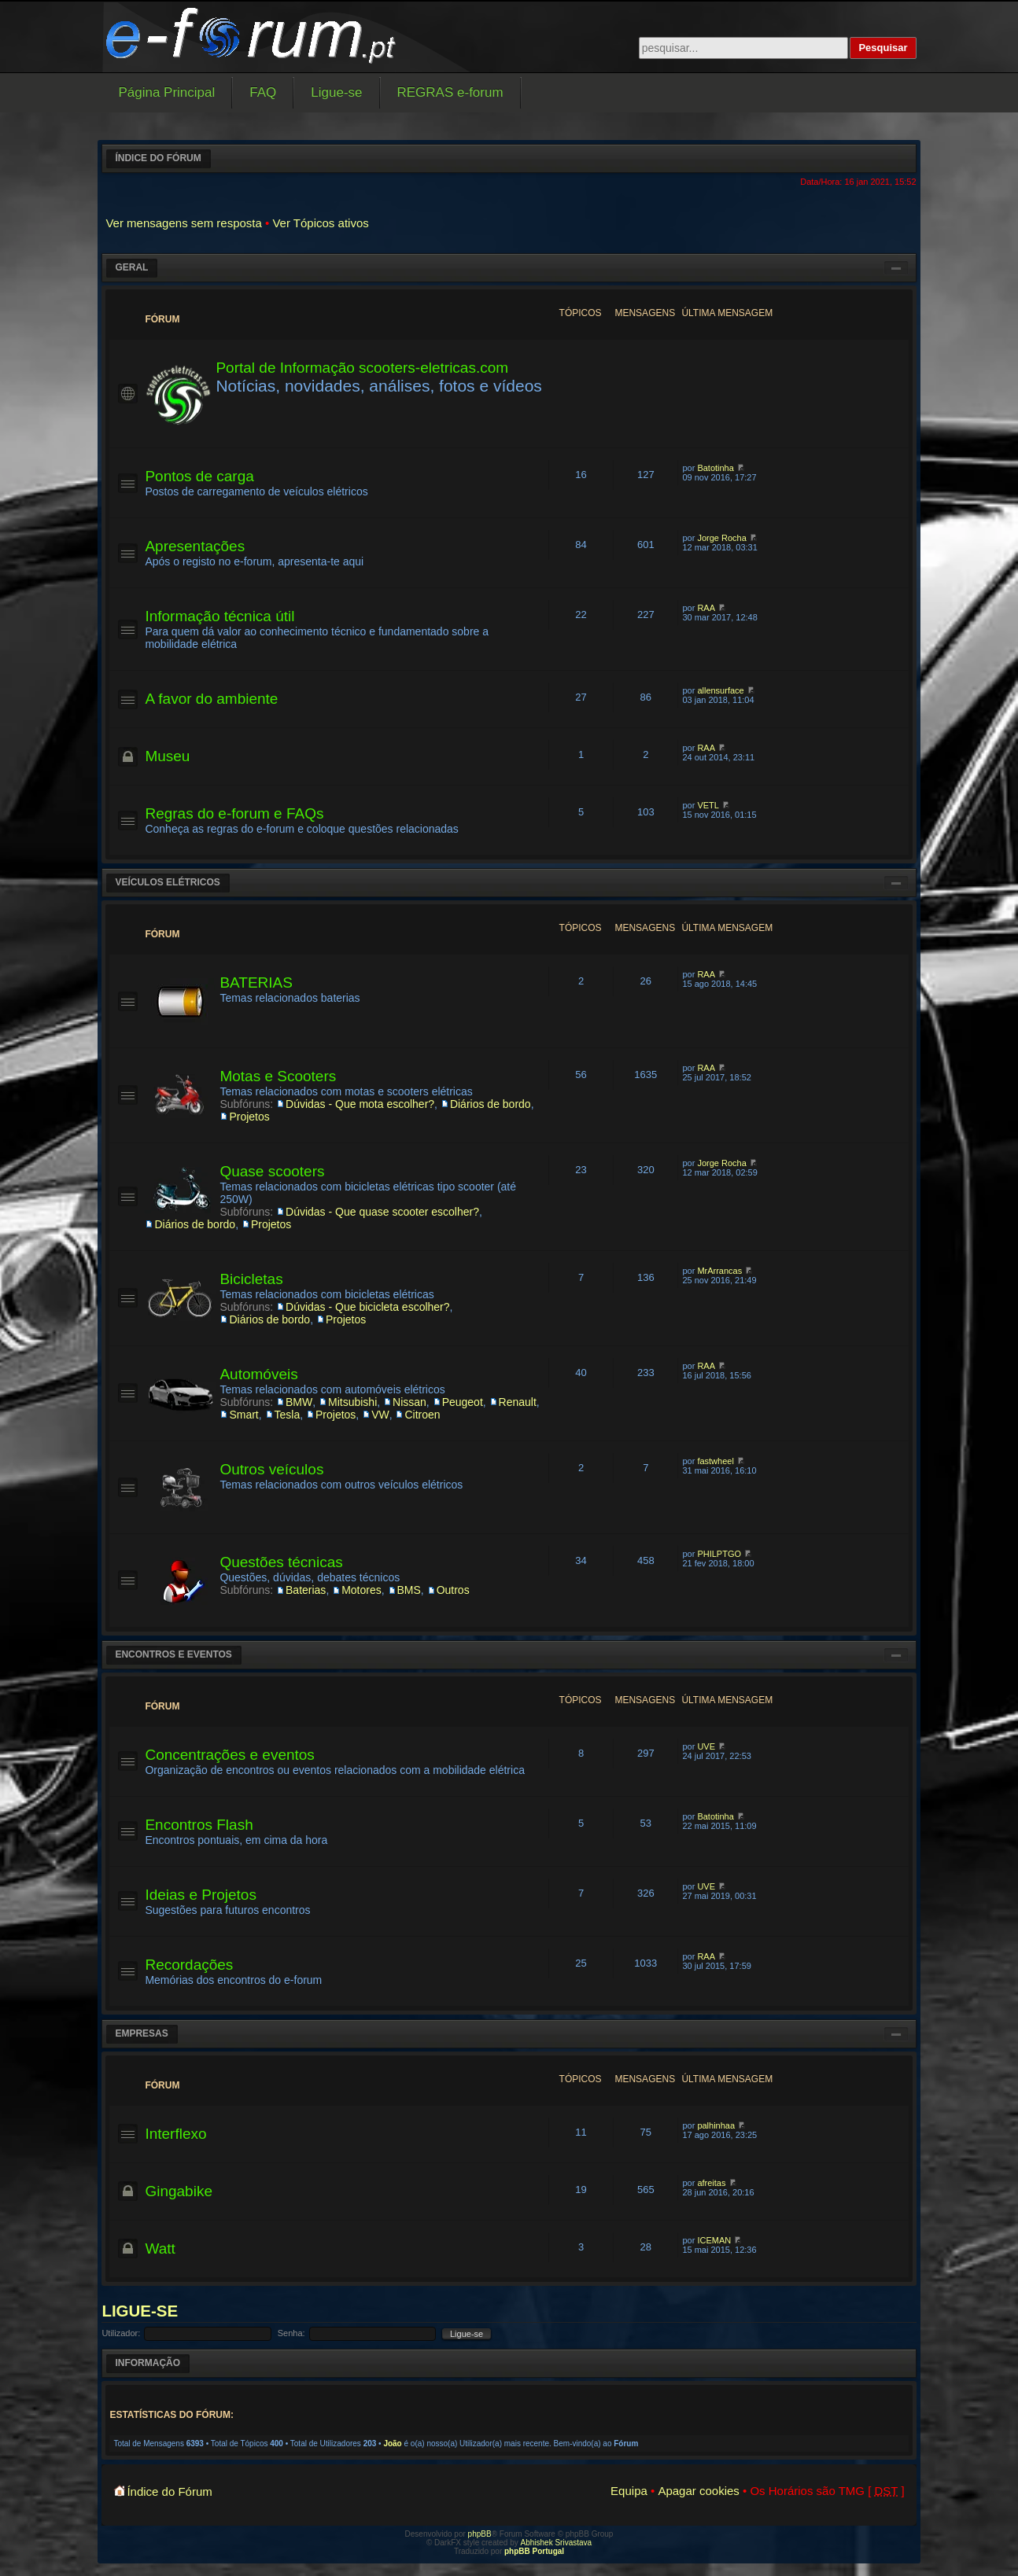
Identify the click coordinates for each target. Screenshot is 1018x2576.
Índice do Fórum (158, 158)
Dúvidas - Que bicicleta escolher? (368, 1307)
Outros (453, 1590)
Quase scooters (271, 1171)
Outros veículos (271, 1469)
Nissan (409, 1402)
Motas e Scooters (277, 1076)
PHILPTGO (719, 1553)
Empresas (141, 2033)
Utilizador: (120, 2333)
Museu (167, 756)
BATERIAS (256, 982)
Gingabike (178, 2191)
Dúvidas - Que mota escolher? (360, 1104)
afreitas (711, 2183)
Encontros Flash (199, 1824)
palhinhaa (716, 2125)
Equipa (628, 2490)
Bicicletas (250, 1279)
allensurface (720, 690)
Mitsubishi (352, 1402)
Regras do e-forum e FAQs (234, 813)
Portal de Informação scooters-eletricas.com (362, 367)
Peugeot (462, 1402)
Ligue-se (139, 2311)
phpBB (480, 2534)
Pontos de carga (199, 476)
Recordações (189, 1964)
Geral (131, 267)
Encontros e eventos (173, 1654)
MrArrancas (719, 1270)
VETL (708, 805)
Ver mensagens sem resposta (183, 223)
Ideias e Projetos (200, 1894)
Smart (243, 1414)
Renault (518, 1402)
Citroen (422, 1414)
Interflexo (175, 2133)
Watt (160, 2248)
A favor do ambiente (211, 698)
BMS (409, 1590)
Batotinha (715, 468)
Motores (361, 1590)
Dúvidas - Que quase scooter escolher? (382, 1211)
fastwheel (715, 1461)
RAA (706, 608)
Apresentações (195, 546)
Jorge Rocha (721, 538)
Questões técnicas (280, 1562)
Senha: (291, 2333)
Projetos (249, 1116)
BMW (299, 1402)
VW (380, 1414)
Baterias (306, 1590)
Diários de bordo (490, 1104)
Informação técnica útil (219, 616)
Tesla (288, 1414)
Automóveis (258, 1374)
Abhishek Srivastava (556, 2542)
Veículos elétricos (167, 882)
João (392, 2443)
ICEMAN (714, 2240)
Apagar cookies (698, 2490)
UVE (706, 1746)
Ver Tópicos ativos (320, 223)
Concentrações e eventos (229, 1754)
